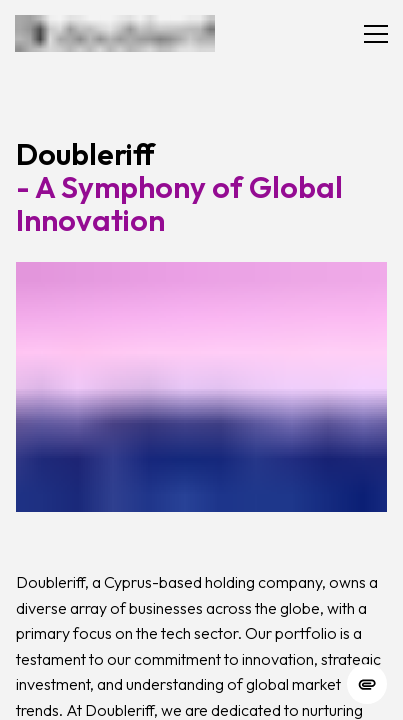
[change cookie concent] (367, 684)
